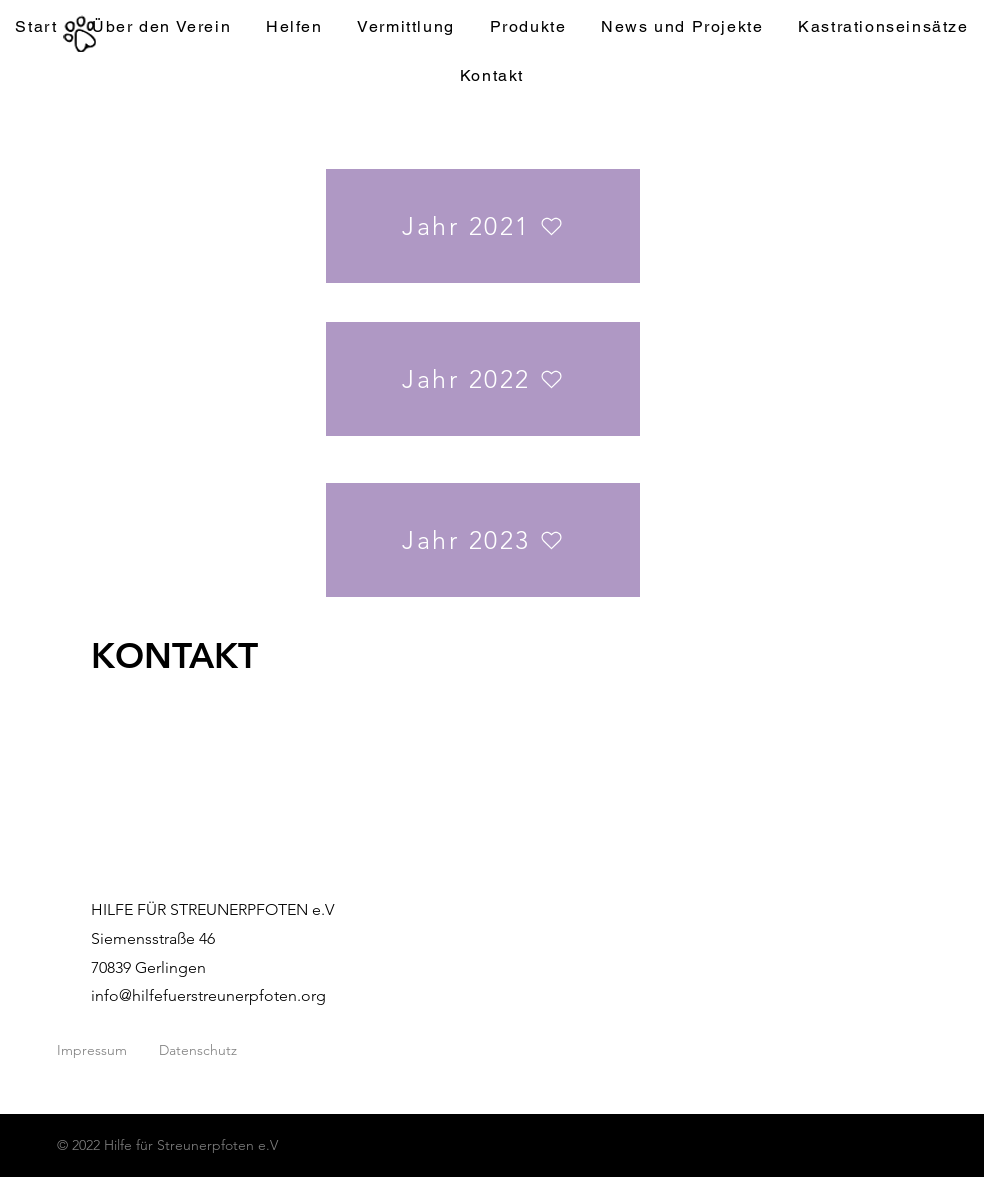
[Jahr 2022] (483, 379)
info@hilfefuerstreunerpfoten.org (208, 995)
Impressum (92, 1050)
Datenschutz (198, 1050)
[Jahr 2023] (483, 540)
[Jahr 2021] (483, 226)
